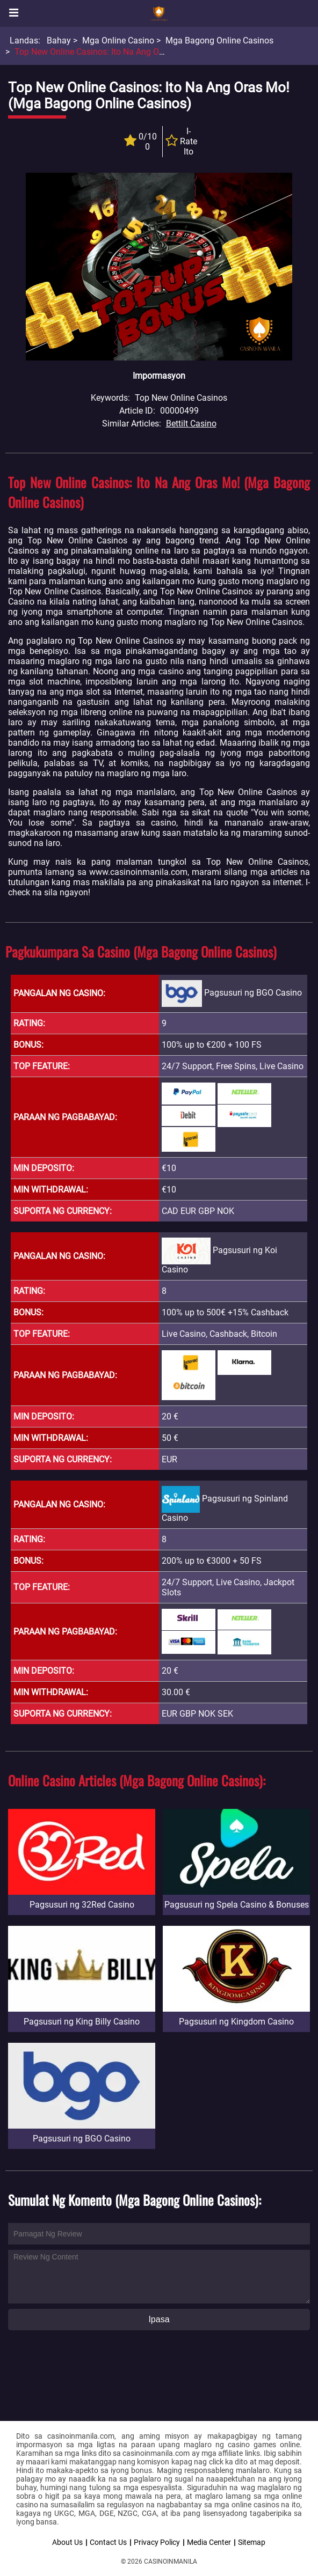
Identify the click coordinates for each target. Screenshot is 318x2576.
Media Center (209, 2542)
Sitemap (251, 2542)
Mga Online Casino (118, 40)
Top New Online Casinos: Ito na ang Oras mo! (101, 52)
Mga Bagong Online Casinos (219, 40)
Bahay (59, 40)
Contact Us (108, 2542)
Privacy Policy (157, 2542)
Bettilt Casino (191, 423)
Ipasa (158, 2319)
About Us (67, 2542)
